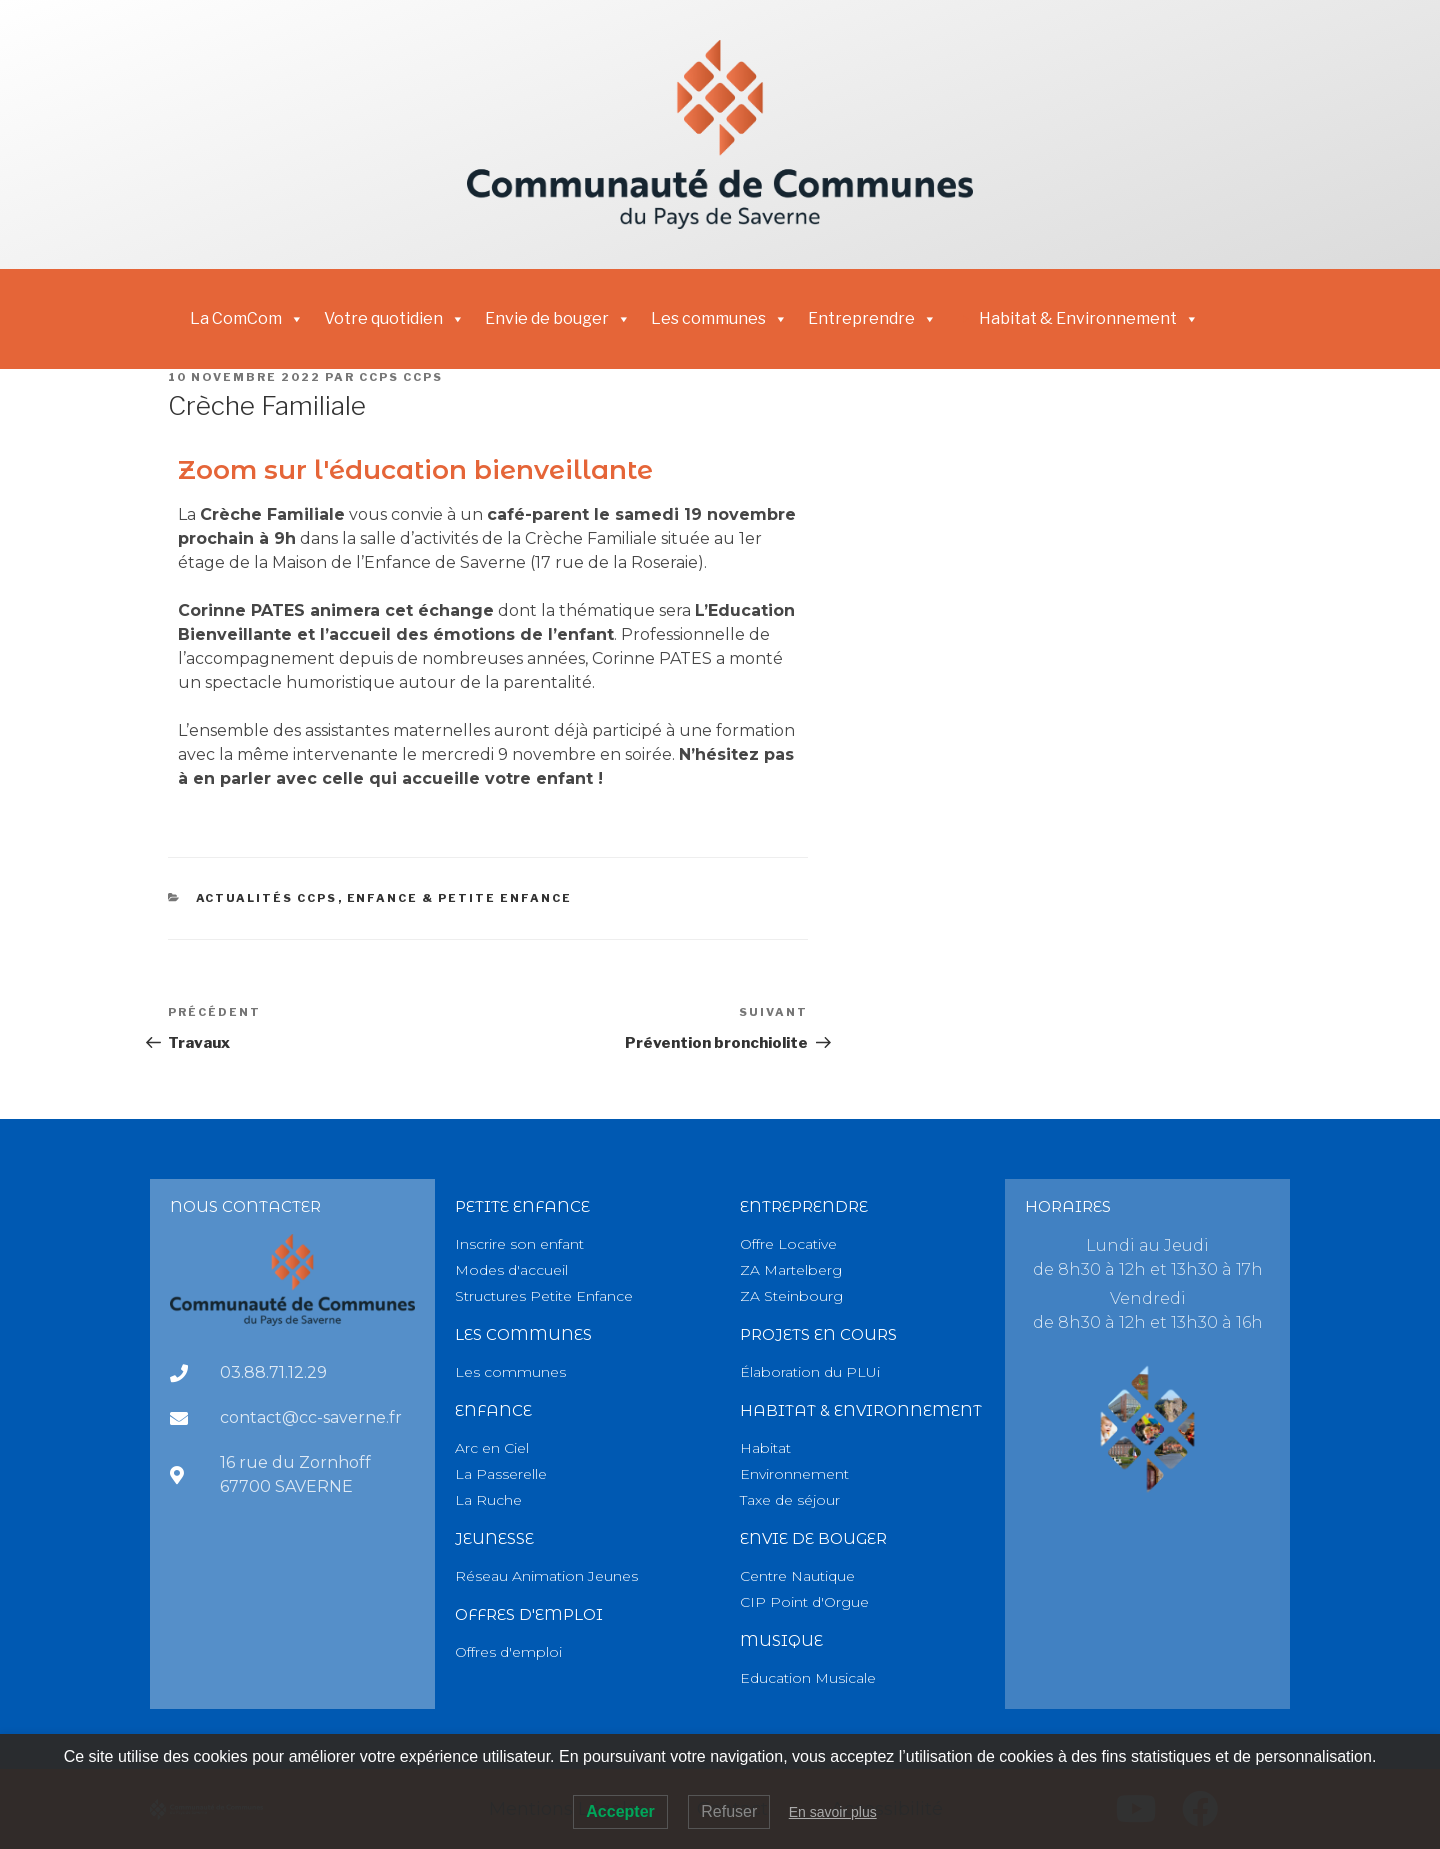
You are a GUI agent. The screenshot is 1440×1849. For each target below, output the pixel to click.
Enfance (493, 1410)
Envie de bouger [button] (558, 319)
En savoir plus (833, 1812)
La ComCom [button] (247, 319)
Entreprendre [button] (872, 319)
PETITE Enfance (522, 1206)
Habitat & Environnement (1089, 319)
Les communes (719, 319)
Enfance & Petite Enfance (460, 898)
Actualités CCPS (267, 898)
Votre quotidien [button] (394, 319)
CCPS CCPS (401, 377)
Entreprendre (804, 1206)
